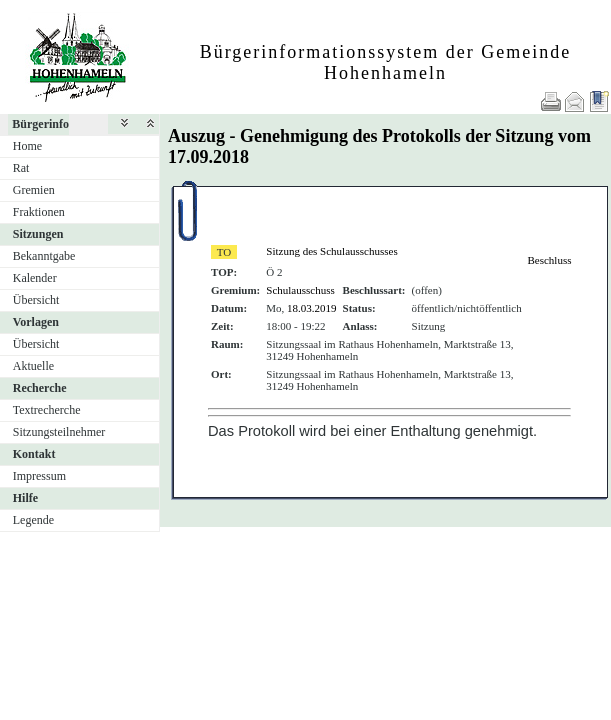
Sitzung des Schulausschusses (331, 251)
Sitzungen (38, 234)
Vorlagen (36, 322)
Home (27, 146)
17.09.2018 (208, 157)
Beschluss (549, 260)
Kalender (35, 278)
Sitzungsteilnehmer (59, 432)
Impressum (39, 476)
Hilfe (25, 498)
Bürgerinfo (40, 124)
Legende (33, 520)
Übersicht (36, 300)
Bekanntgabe (44, 256)
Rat (21, 168)
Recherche (40, 388)
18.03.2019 (312, 308)
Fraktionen (39, 212)
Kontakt (34, 454)
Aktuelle (33, 366)
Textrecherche (47, 410)
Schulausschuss (300, 290)
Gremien (34, 190)
